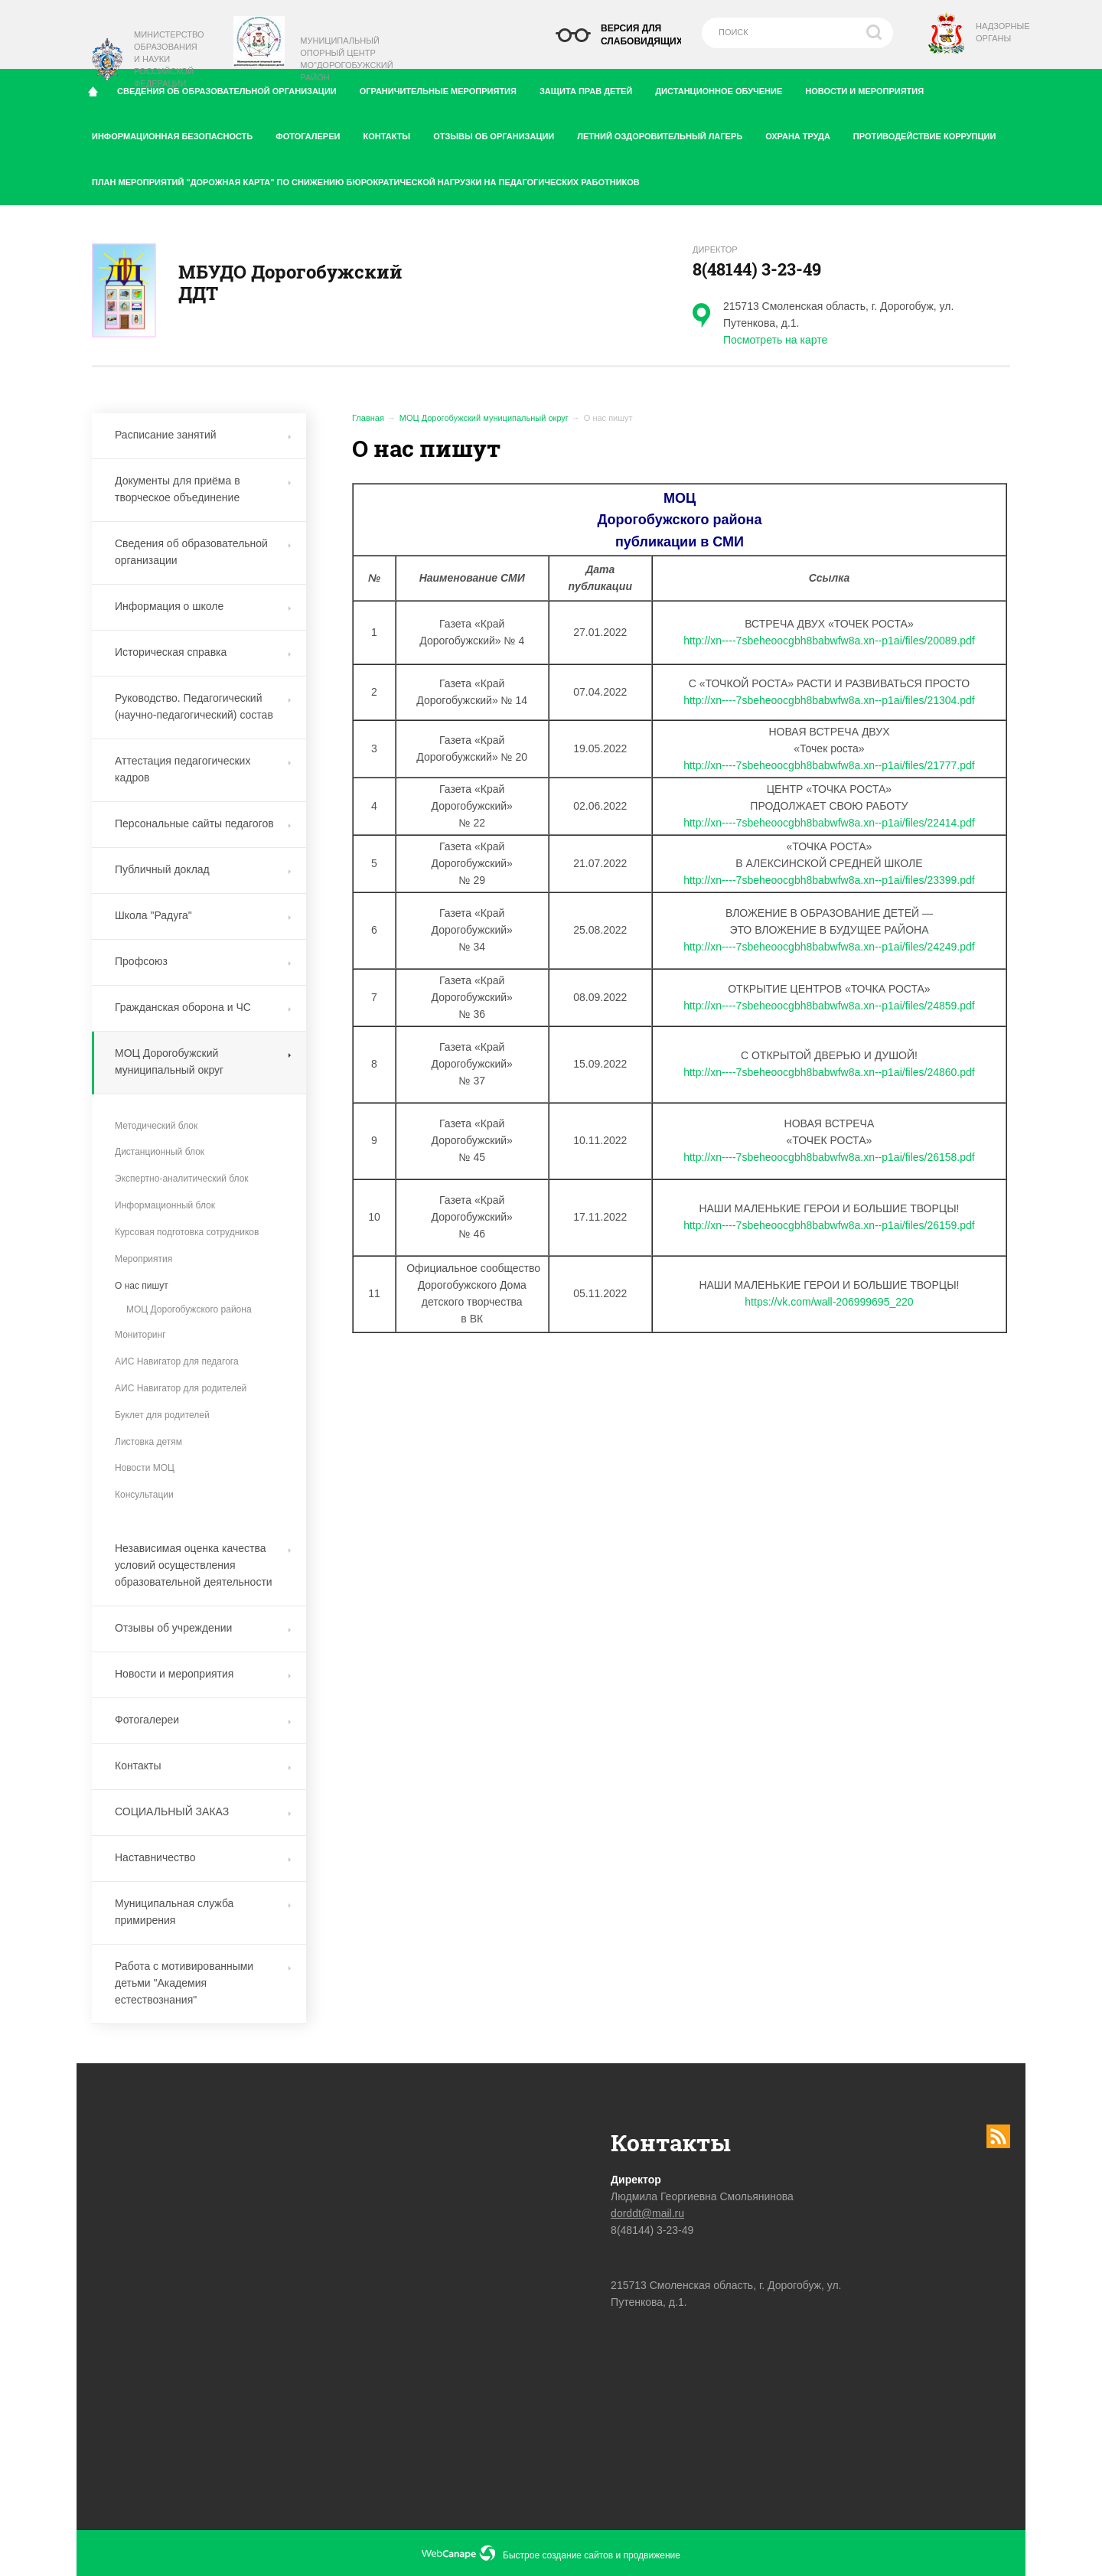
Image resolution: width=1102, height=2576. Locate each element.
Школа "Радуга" (203, 915)
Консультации (144, 1494)
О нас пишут (141, 1285)
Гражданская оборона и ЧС (203, 1007)
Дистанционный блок (159, 1151)
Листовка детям (148, 1441)
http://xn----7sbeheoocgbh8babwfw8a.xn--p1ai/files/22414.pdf (829, 823)
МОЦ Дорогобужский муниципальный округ (484, 417)
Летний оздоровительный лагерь (665, 133)
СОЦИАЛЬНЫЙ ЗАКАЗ (203, 1811)
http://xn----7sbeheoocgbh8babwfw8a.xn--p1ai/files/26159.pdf (829, 1225)
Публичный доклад (203, 869)
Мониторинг (140, 1334)
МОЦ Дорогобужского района (189, 1309)
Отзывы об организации (499, 133)
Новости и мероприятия (870, 88)
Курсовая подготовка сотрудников (187, 1232)
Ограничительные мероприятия (444, 88)
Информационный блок (165, 1205)
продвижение (652, 2555)
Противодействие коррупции (930, 133)
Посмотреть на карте (775, 340)
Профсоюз (203, 961)
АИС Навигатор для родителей (180, 1388)
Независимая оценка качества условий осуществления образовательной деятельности (203, 1565)
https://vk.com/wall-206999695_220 (829, 1302)
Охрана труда (803, 133)
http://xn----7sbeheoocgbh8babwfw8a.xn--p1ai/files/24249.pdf (829, 947)
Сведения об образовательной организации (203, 551)
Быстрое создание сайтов (558, 2555)
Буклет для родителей (162, 1415)
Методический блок (156, 1125)
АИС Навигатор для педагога (177, 1361)
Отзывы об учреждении (203, 1628)
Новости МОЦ (144, 1467)
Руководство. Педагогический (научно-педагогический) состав (203, 706)
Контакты (392, 133)
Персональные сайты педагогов (203, 823)
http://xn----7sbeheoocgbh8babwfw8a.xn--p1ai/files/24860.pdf (829, 1072)
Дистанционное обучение (724, 88)
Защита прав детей (592, 88)
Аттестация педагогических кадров (203, 769)
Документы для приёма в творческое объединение (203, 489)
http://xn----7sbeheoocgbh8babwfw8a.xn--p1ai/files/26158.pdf (829, 1157)
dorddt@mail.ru (647, 2213)
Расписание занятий (203, 435)
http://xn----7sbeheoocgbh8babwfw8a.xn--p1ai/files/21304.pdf (829, 700)
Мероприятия (143, 1259)
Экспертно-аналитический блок (182, 1178)
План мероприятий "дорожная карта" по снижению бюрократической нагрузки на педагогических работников (366, 182)
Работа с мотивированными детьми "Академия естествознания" (203, 1983)
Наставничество (203, 1857)
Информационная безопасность (178, 133)
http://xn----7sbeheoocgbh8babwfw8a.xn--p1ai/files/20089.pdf (829, 640)
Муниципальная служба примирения (203, 1911)
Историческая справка (203, 652)
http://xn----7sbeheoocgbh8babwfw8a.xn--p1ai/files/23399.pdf (829, 880)
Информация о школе (203, 606)
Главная (368, 417)
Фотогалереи (313, 133)
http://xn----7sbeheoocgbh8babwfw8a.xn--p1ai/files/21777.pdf (829, 765)
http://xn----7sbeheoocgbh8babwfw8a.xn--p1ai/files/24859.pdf (829, 1005)
